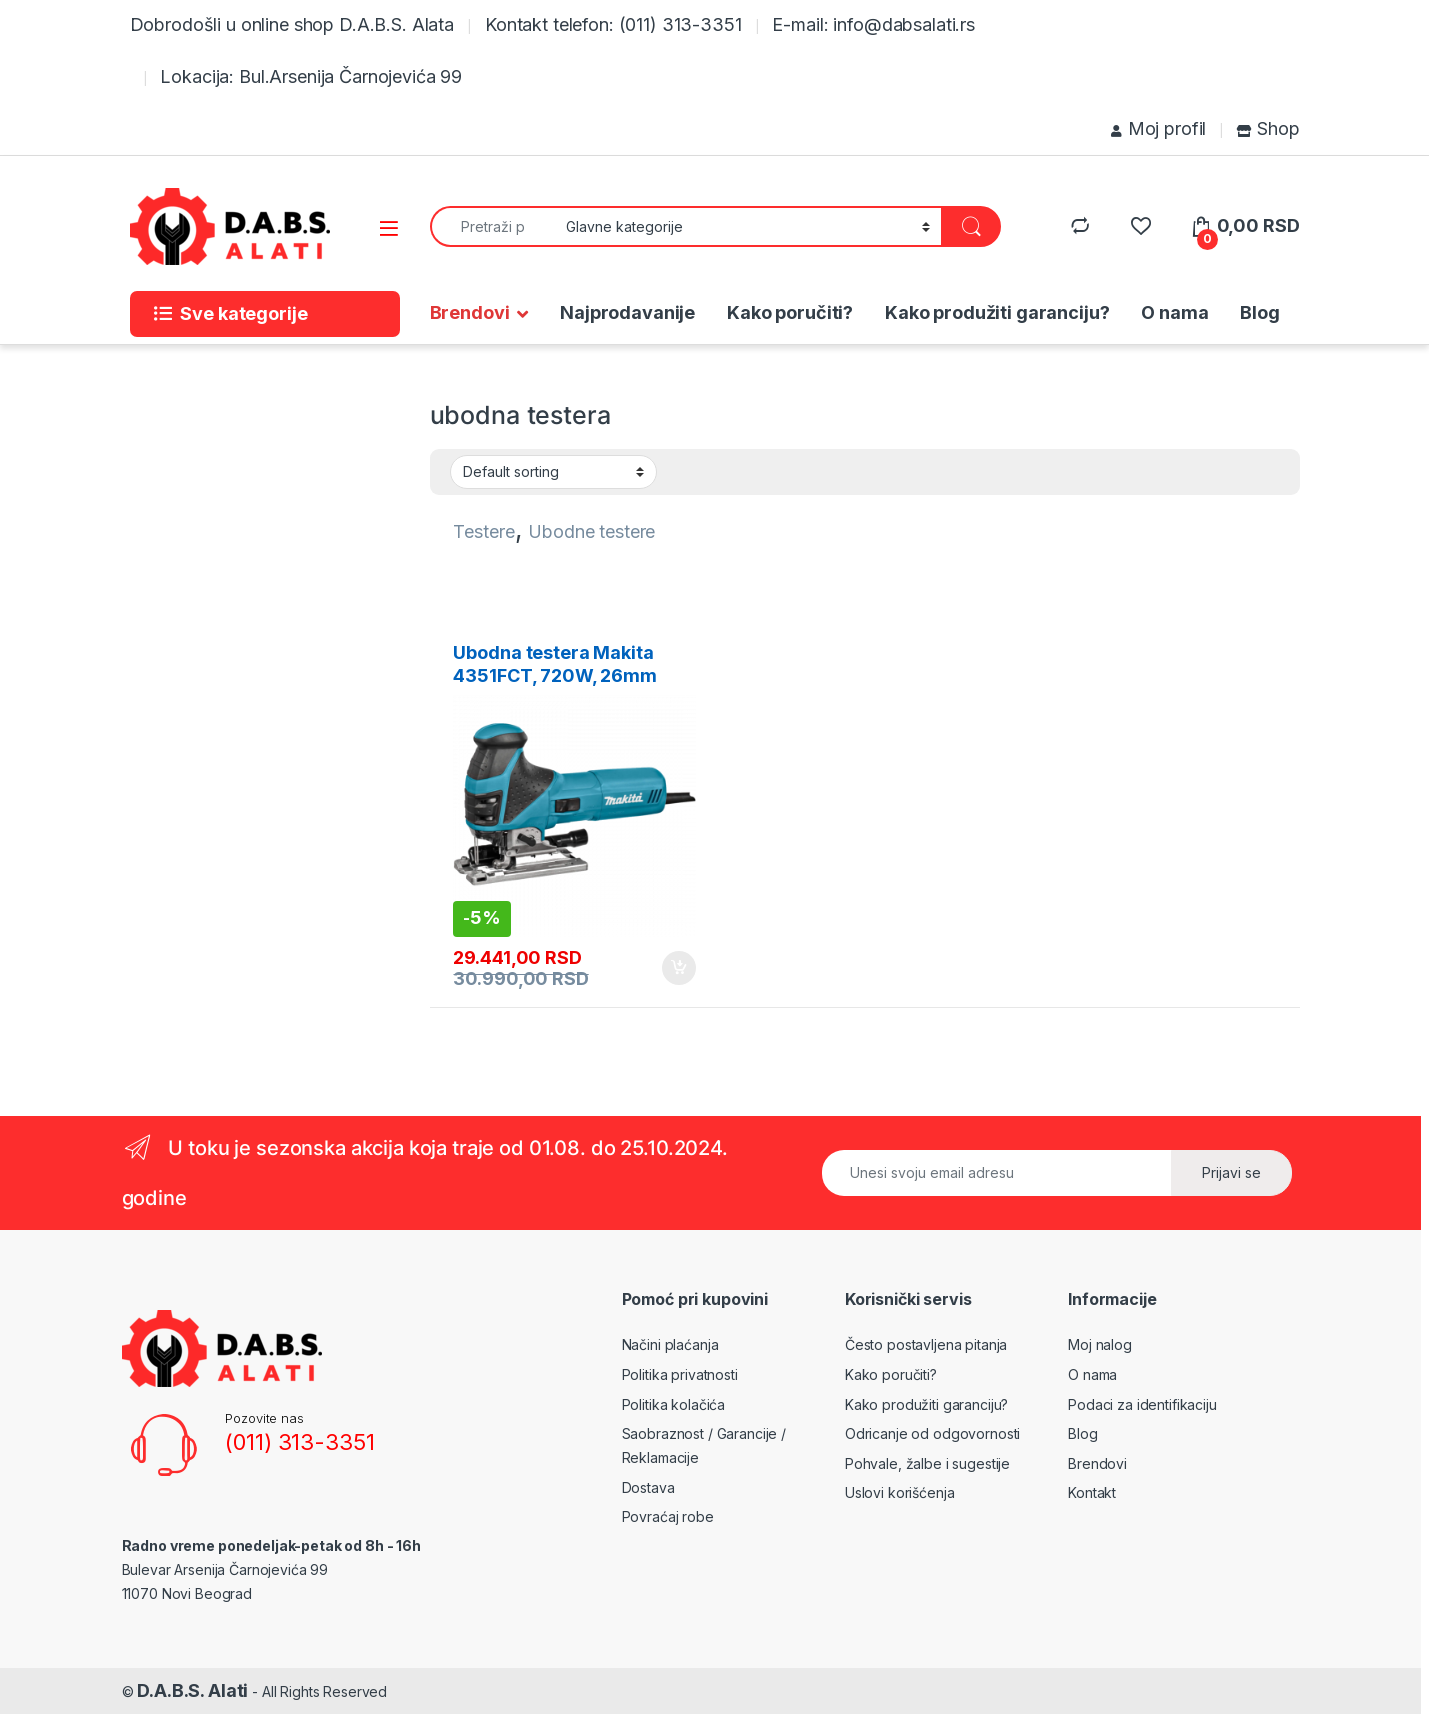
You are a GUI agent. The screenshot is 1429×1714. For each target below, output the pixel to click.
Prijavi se (1231, 1172)
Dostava (648, 1487)
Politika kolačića (674, 1404)
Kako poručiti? (790, 312)
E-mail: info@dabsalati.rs (873, 24)
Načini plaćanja (670, 1344)
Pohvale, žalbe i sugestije (927, 1463)
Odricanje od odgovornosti (933, 1433)
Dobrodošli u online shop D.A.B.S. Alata (292, 24)
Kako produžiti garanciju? (997, 312)
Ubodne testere (591, 531)
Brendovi (470, 312)
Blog (1259, 312)
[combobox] (492, 226)
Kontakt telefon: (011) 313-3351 (613, 24)
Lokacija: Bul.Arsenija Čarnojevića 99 (311, 76)
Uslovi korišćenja (900, 1492)
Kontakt (1092, 1492)
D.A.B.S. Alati (192, 1690)
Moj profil (1158, 128)
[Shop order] (553, 472)
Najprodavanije (627, 312)
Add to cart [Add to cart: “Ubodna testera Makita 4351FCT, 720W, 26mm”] (679, 968)
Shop (1268, 128)
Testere (483, 531)
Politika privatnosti (680, 1374)
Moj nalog (1100, 1344)
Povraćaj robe (668, 1516)
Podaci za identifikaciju (1142, 1404)
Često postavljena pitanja (926, 1344)
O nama (1174, 312)
